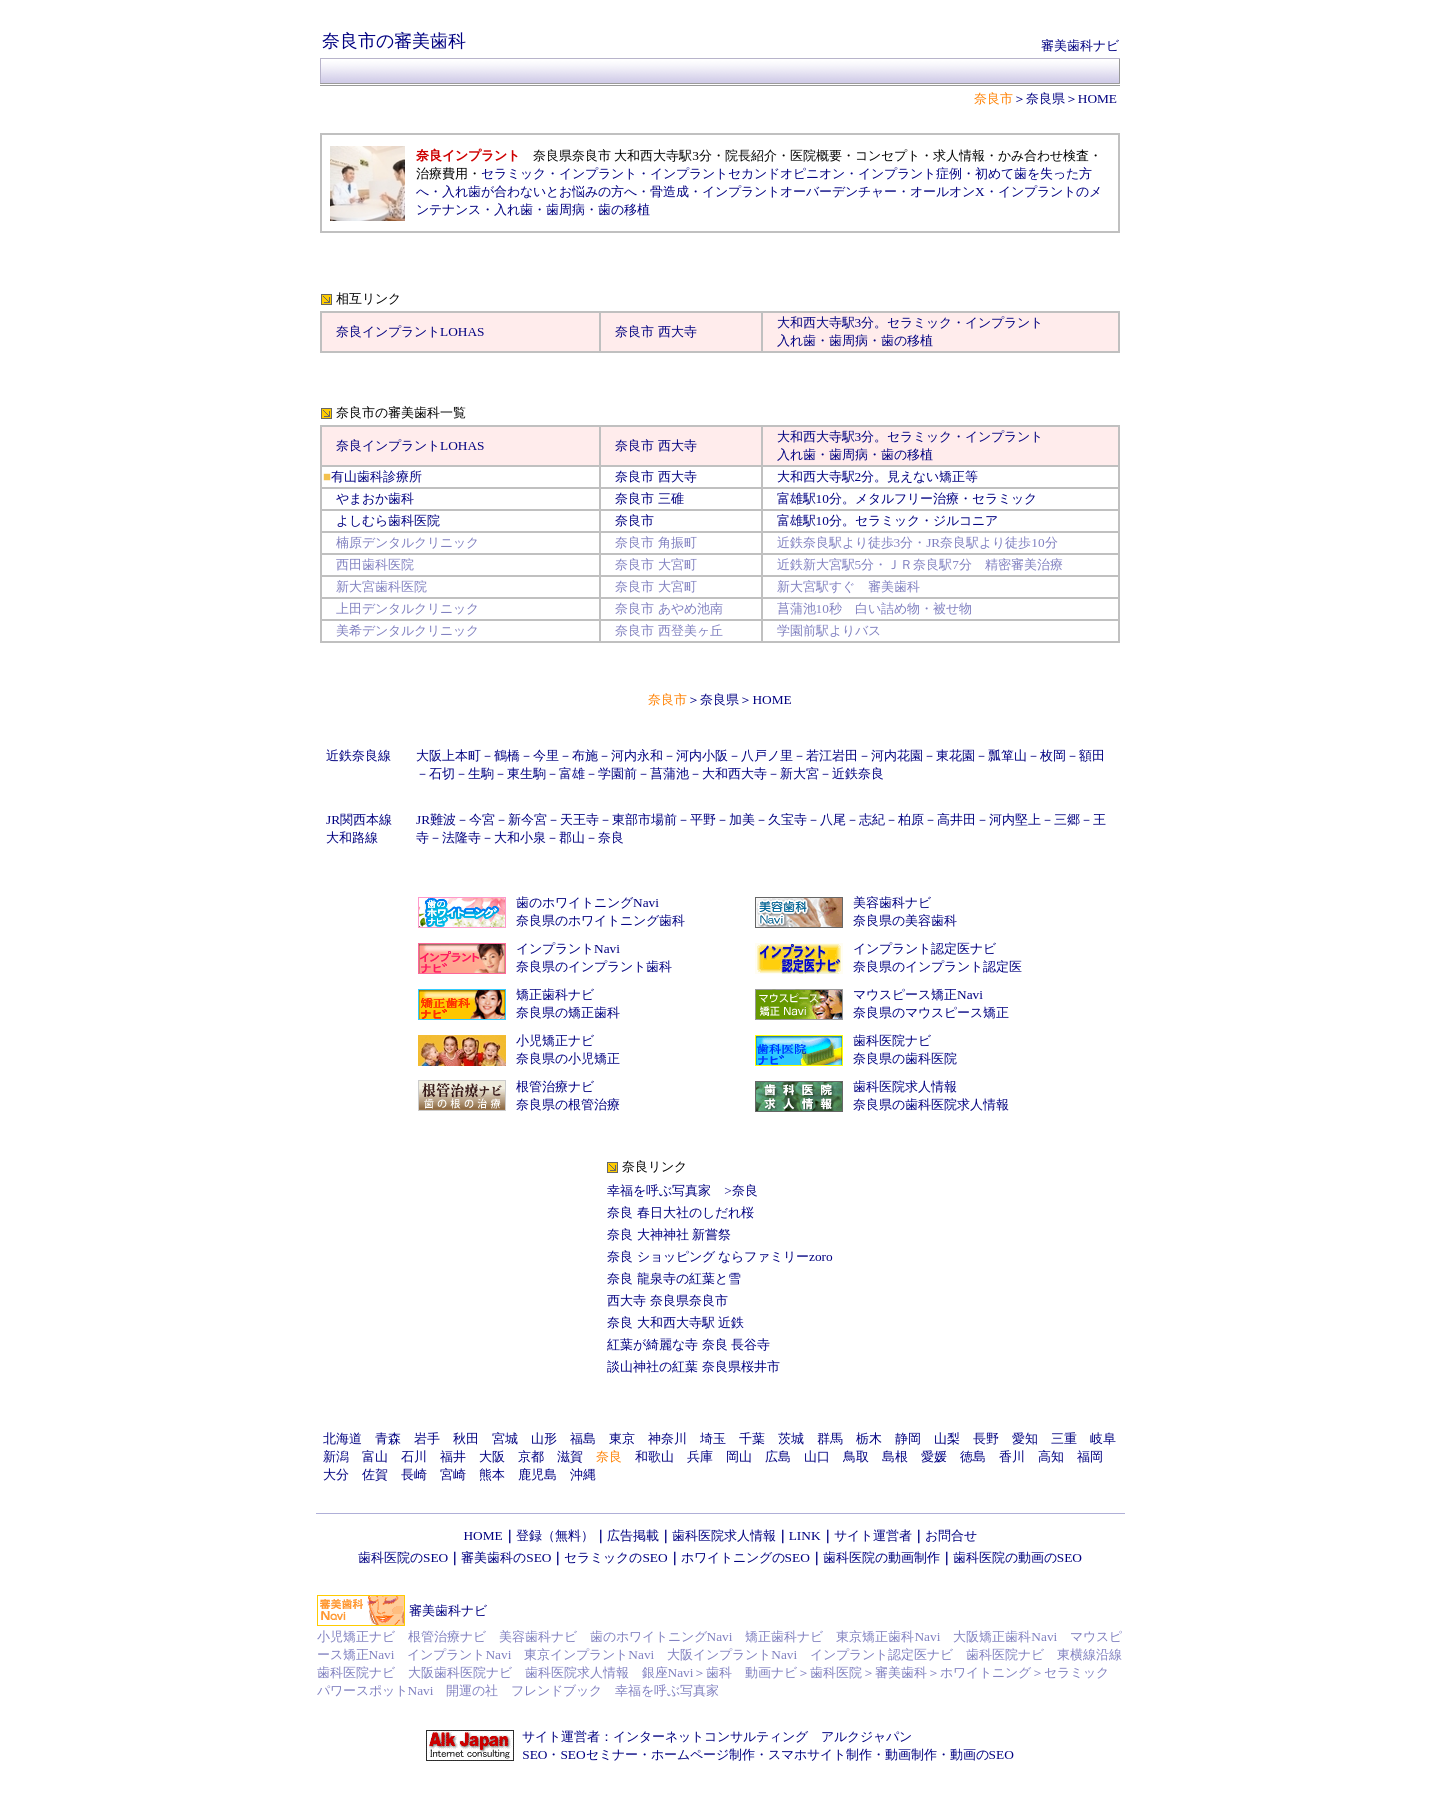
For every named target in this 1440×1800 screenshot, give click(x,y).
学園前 (617, 773)
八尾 (833, 819)
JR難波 (436, 819)
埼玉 (713, 1438)
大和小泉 (520, 837)
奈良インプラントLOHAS (410, 331)
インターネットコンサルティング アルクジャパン (762, 1736)
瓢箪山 (1007, 755)
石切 (442, 773)
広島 (778, 1456)
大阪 (492, 1456)
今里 (546, 755)
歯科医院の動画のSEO (1017, 1557)
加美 (742, 819)
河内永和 (637, 755)
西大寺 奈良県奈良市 (667, 1300)
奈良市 (634, 331)
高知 (1051, 1456)
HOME (1097, 98)
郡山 (572, 837)
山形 (544, 1438)
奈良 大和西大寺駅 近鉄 (675, 1322)
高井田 (956, 819)
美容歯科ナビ (892, 902)
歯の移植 (624, 209)
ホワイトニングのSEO (745, 1557)
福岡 (1090, 1456)
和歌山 (654, 1456)
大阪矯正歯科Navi (1005, 1636)
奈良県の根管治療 (568, 1104)
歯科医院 (836, 1672)
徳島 (973, 1456)
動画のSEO (982, 1754)
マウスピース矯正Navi (918, 994)
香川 (1012, 1456)
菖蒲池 (669, 773)
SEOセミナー (598, 1754)
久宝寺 (787, 819)
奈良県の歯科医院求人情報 (931, 1104)
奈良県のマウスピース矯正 (931, 1012)
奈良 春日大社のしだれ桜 (680, 1212)
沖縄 (583, 1474)
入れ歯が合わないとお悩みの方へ (539, 191)
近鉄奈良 (858, 773)
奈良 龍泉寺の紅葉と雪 (673, 1278)
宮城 (505, 1438)
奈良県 (1045, 98)
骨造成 (669, 191)
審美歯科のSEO (506, 1557)
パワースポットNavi (375, 1690)
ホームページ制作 (703, 1754)
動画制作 (911, 1754)
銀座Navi (668, 1672)
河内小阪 (702, 755)
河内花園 (897, 755)
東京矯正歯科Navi (888, 1636)
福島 (583, 1438)
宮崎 (453, 1474)
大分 (336, 1474)
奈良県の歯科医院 (905, 1058)
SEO (534, 1754)
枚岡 (1053, 755)
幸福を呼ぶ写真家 (659, 1190)
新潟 (336, 1456)
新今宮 (527, 819)
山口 (817, 1456)
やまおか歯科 (375, 498)
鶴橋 (507, 755)
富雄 (790, 498)
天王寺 (579, 819)
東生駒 (526, 773)
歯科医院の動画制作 (881, 1557)
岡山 (739, 1456)
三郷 (1067, 819)
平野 (703, 819)
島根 (895, 1456)
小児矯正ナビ (555, 1040)
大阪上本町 (448, 755)
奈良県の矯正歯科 (568, 1012)
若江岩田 (832, 755)
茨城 (791, 1438)
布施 (585, 755)
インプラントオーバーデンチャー (799, 191)
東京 (622, 1438)
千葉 (752, 1438)
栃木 (869, 1438)
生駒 (481, 773)
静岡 (908, 1438)
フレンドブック (556, 1690)
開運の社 (472, 1690)
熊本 (492, 1474)
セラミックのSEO (615, 1557)
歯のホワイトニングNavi (587, 902)
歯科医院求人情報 (905, 1086)
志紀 (872, 819)
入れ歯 (513, 209)
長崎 (414, 1474)
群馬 (830, 1438)
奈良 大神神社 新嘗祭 (669, 1234)
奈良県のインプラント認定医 (937, 966)
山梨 (947, 1438)
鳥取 (856, 1456)
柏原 (911, 819)
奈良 (611, 837)
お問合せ (951, 1535)
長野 (986, 1438)
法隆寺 (461, 837)
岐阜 (1103, 1438)
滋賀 (570, 1456)
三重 (1064, 1438)
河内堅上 (1015, 819)
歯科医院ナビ (892, 1040)
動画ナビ (771, 1672)
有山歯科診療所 (376, 476)
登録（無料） (555, 1535)
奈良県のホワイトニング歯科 (600, 920)
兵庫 (700, 1456)
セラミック (513, 173)
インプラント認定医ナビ (924, 948)
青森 (388, 1438)
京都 (531, 1456)
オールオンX (947, 191)
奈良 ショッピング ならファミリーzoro (719, 1256)
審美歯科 (901, 1672)
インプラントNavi (568, 948)
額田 (1092, 755)
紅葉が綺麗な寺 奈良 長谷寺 (688, 1344)
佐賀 (375, 1474)
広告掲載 (633, 1535)
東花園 (955, 755)
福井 (453, 1456)
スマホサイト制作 (820, 1754)
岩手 (427, 1438)
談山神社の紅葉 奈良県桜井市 (693, 1366)
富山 (375, 1456)
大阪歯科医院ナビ (460, 1672)
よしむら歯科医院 (388, 520)
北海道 (342, 1438)
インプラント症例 (910, 173)
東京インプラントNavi (589, 1654)
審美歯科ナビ (1080, 45)
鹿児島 (537, 1474)
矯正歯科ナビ (555, 994)
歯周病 (565, 209)
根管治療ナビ (555, 1086)
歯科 (719, 1672)
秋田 (466, 1438)
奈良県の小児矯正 (568, 1058)
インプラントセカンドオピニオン (747, 173)
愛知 (1025, 1438)
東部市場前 (644, 819)
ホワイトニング (985, 1672)
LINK (805, 1535)
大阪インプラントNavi (732, 1654)
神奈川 (667, 1438)
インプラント (598, 173)
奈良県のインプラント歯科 (594, 966)
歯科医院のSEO (403, 1557)
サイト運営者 (873, 1535)
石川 (414, 1456)
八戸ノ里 (767, 755)
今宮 (482, 819)
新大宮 (799, 773)
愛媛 (934, 1456)
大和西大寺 (809, 322)
